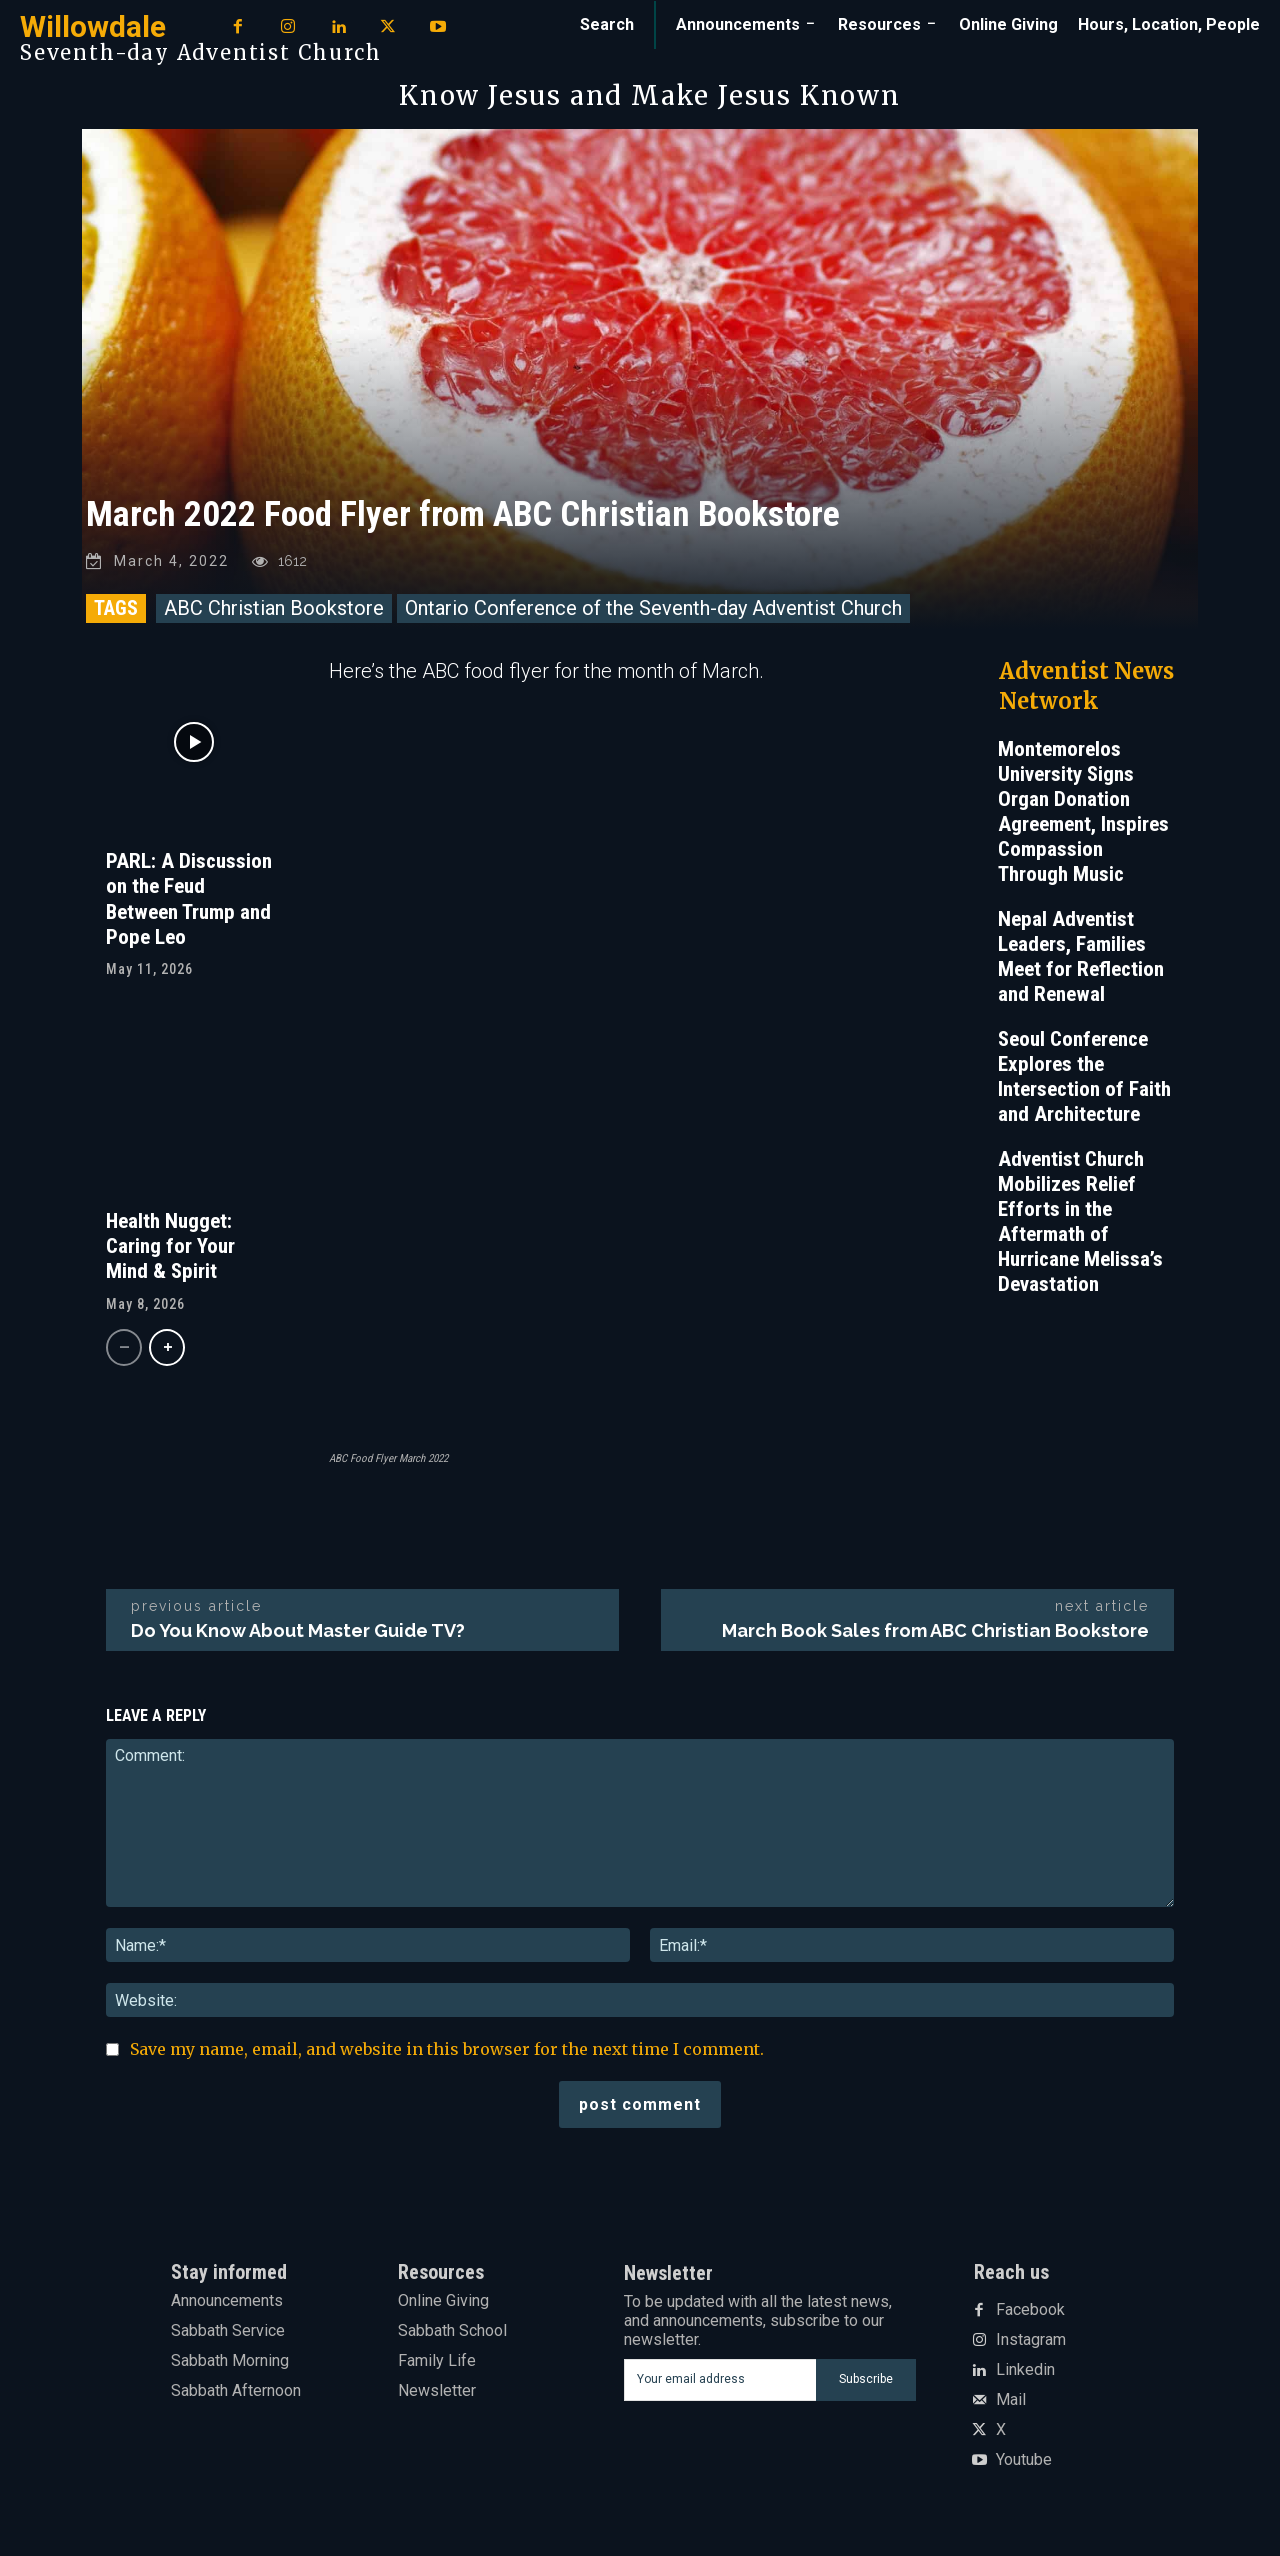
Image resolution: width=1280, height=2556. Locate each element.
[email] (720, 2380)
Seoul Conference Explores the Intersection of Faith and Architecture (1084, 1076)
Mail (1011, 2400)
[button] (607, 25)
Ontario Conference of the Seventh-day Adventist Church (653, 608)
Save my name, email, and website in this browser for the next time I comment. (447, 2049)
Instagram (1031, 2340)
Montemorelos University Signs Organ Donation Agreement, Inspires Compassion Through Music (1083, 811)
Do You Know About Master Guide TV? (298, 1630)
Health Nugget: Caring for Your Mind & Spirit (170, 1246)
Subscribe (866, 2379)
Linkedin (1025, 2370)
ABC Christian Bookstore (274, 608)
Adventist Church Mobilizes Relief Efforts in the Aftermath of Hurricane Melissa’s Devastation (1080, 1221)
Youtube (1024, 2460)
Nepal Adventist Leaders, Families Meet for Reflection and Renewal (1081, 956)
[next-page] (167, 1347)
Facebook (1030, 2310)
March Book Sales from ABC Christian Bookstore (935, 1630)
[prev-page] (124, 1347)
